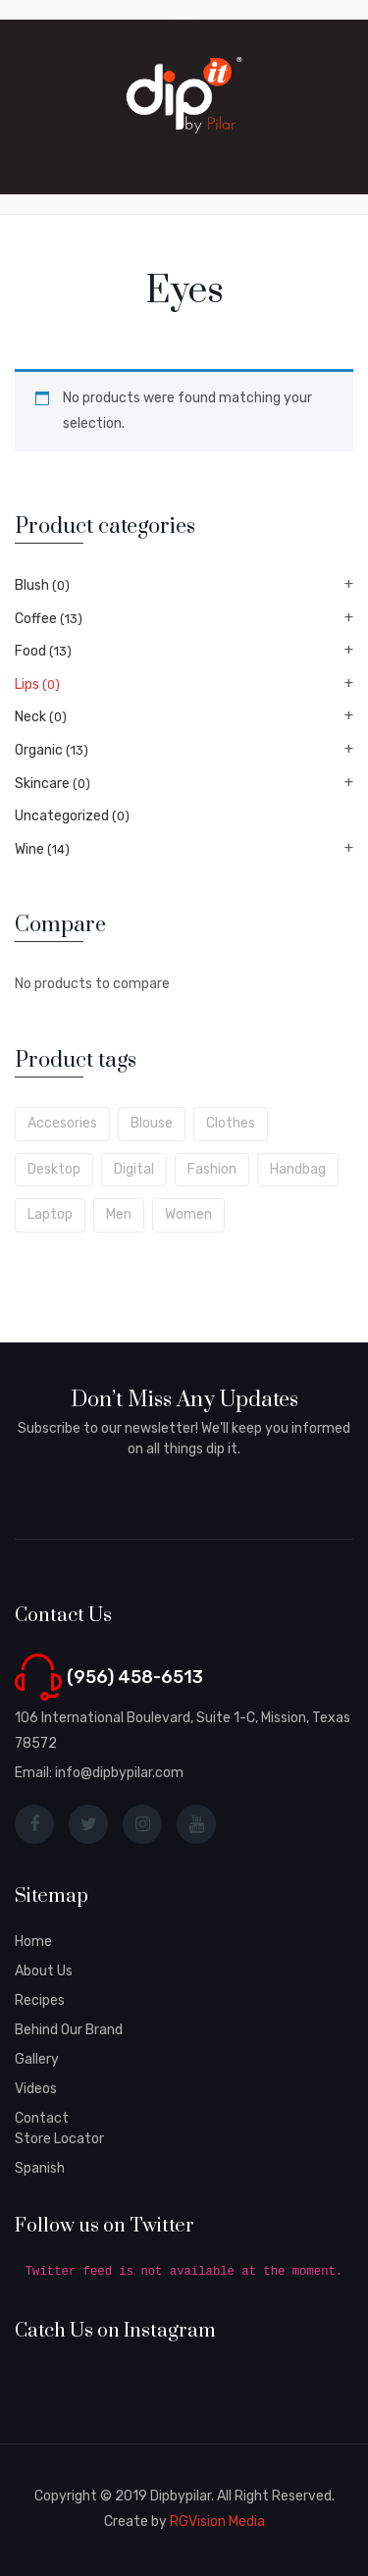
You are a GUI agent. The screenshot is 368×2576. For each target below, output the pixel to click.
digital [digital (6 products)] (134, 1169)
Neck (30, 717)
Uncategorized (62, 816)
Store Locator (59, 2138)
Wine (29, 849)
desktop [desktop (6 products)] (53, 1169)
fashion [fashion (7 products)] (212, 1169)
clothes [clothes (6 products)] (230, 1123)
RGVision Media (217, 2521)
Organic (39, 750)
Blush (32, 585)
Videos (36, 2088)
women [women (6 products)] (188, 1214)
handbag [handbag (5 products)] (298, 1169)
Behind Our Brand (69, 2030)
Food (30, 651)
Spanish (40, 2168)
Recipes (40, 2000)
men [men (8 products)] (118, 1214)
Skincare (42, 783)
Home (33, 1941)
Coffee (36, 618)
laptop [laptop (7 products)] (50, 1214)
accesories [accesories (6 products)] (62, 1123)
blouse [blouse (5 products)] (152, 1123)
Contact (42, 2118)
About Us (44, 1971)
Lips (27, 684)
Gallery (37, 2059)
